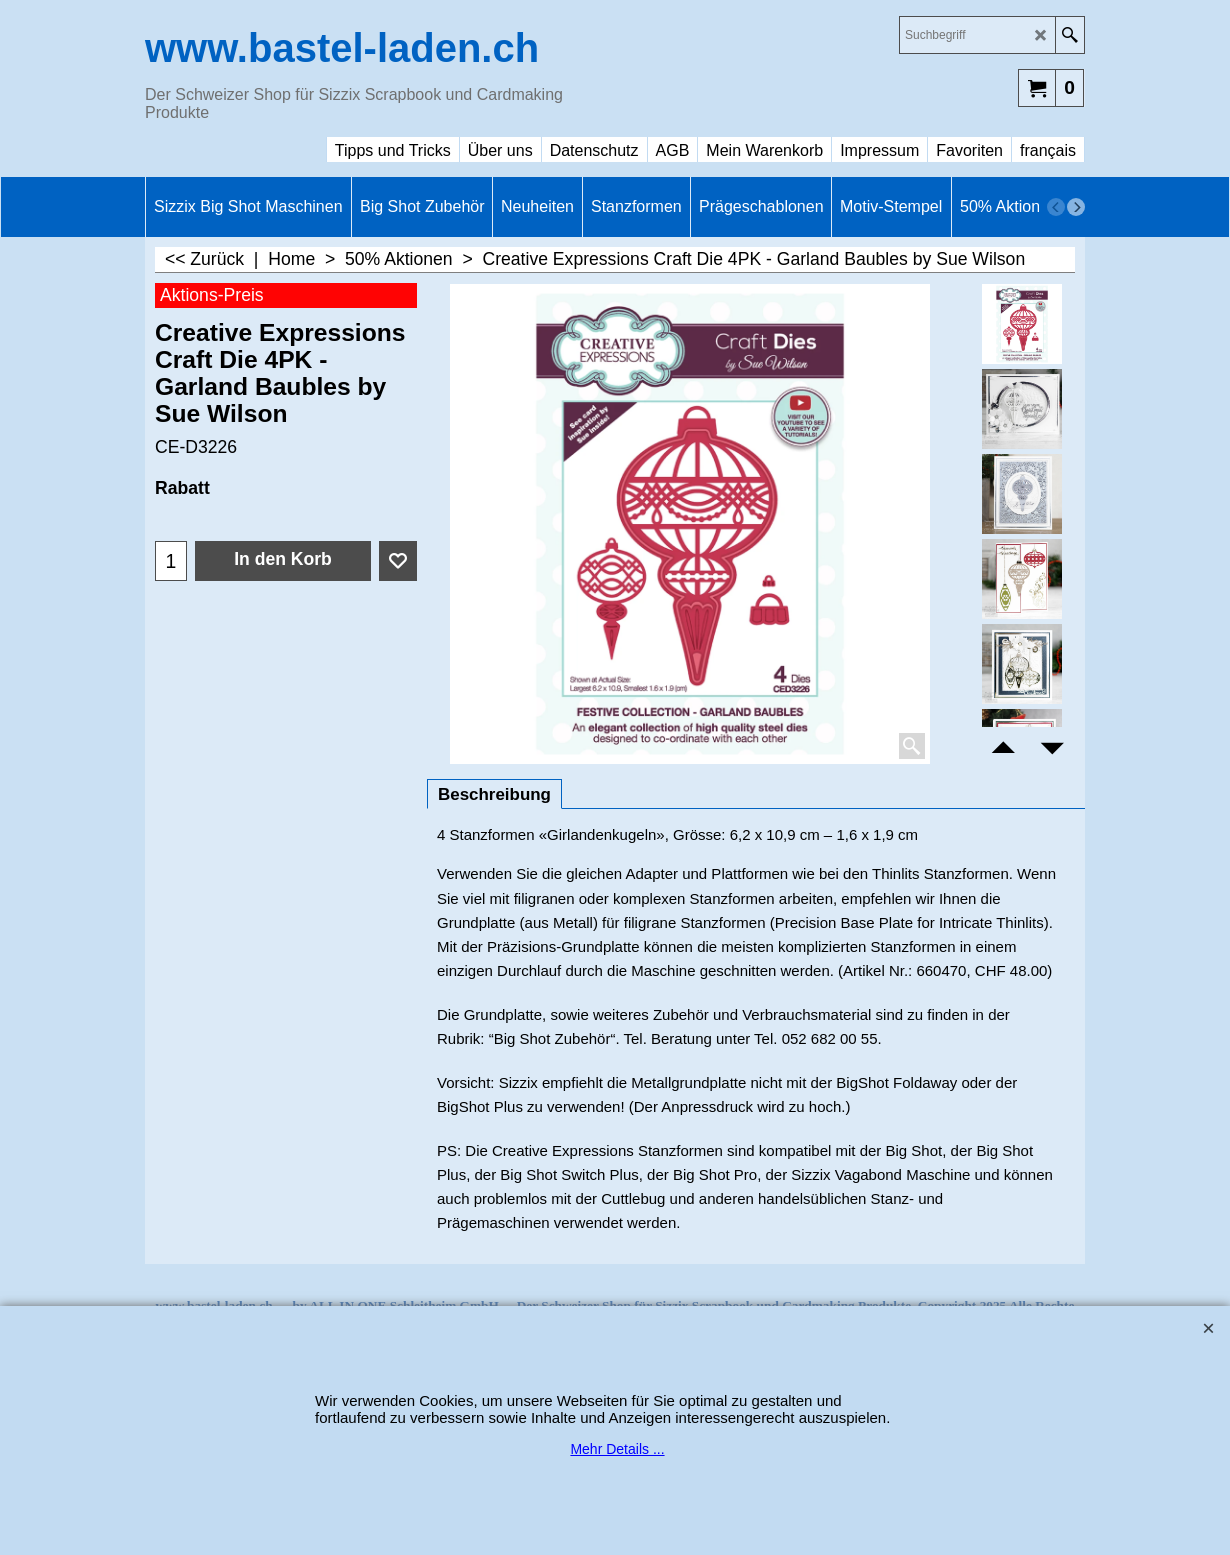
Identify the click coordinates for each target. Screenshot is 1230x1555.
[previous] (1056, 207)
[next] (1076, 207)
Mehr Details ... (617, 1449)
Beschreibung (494, 794)
